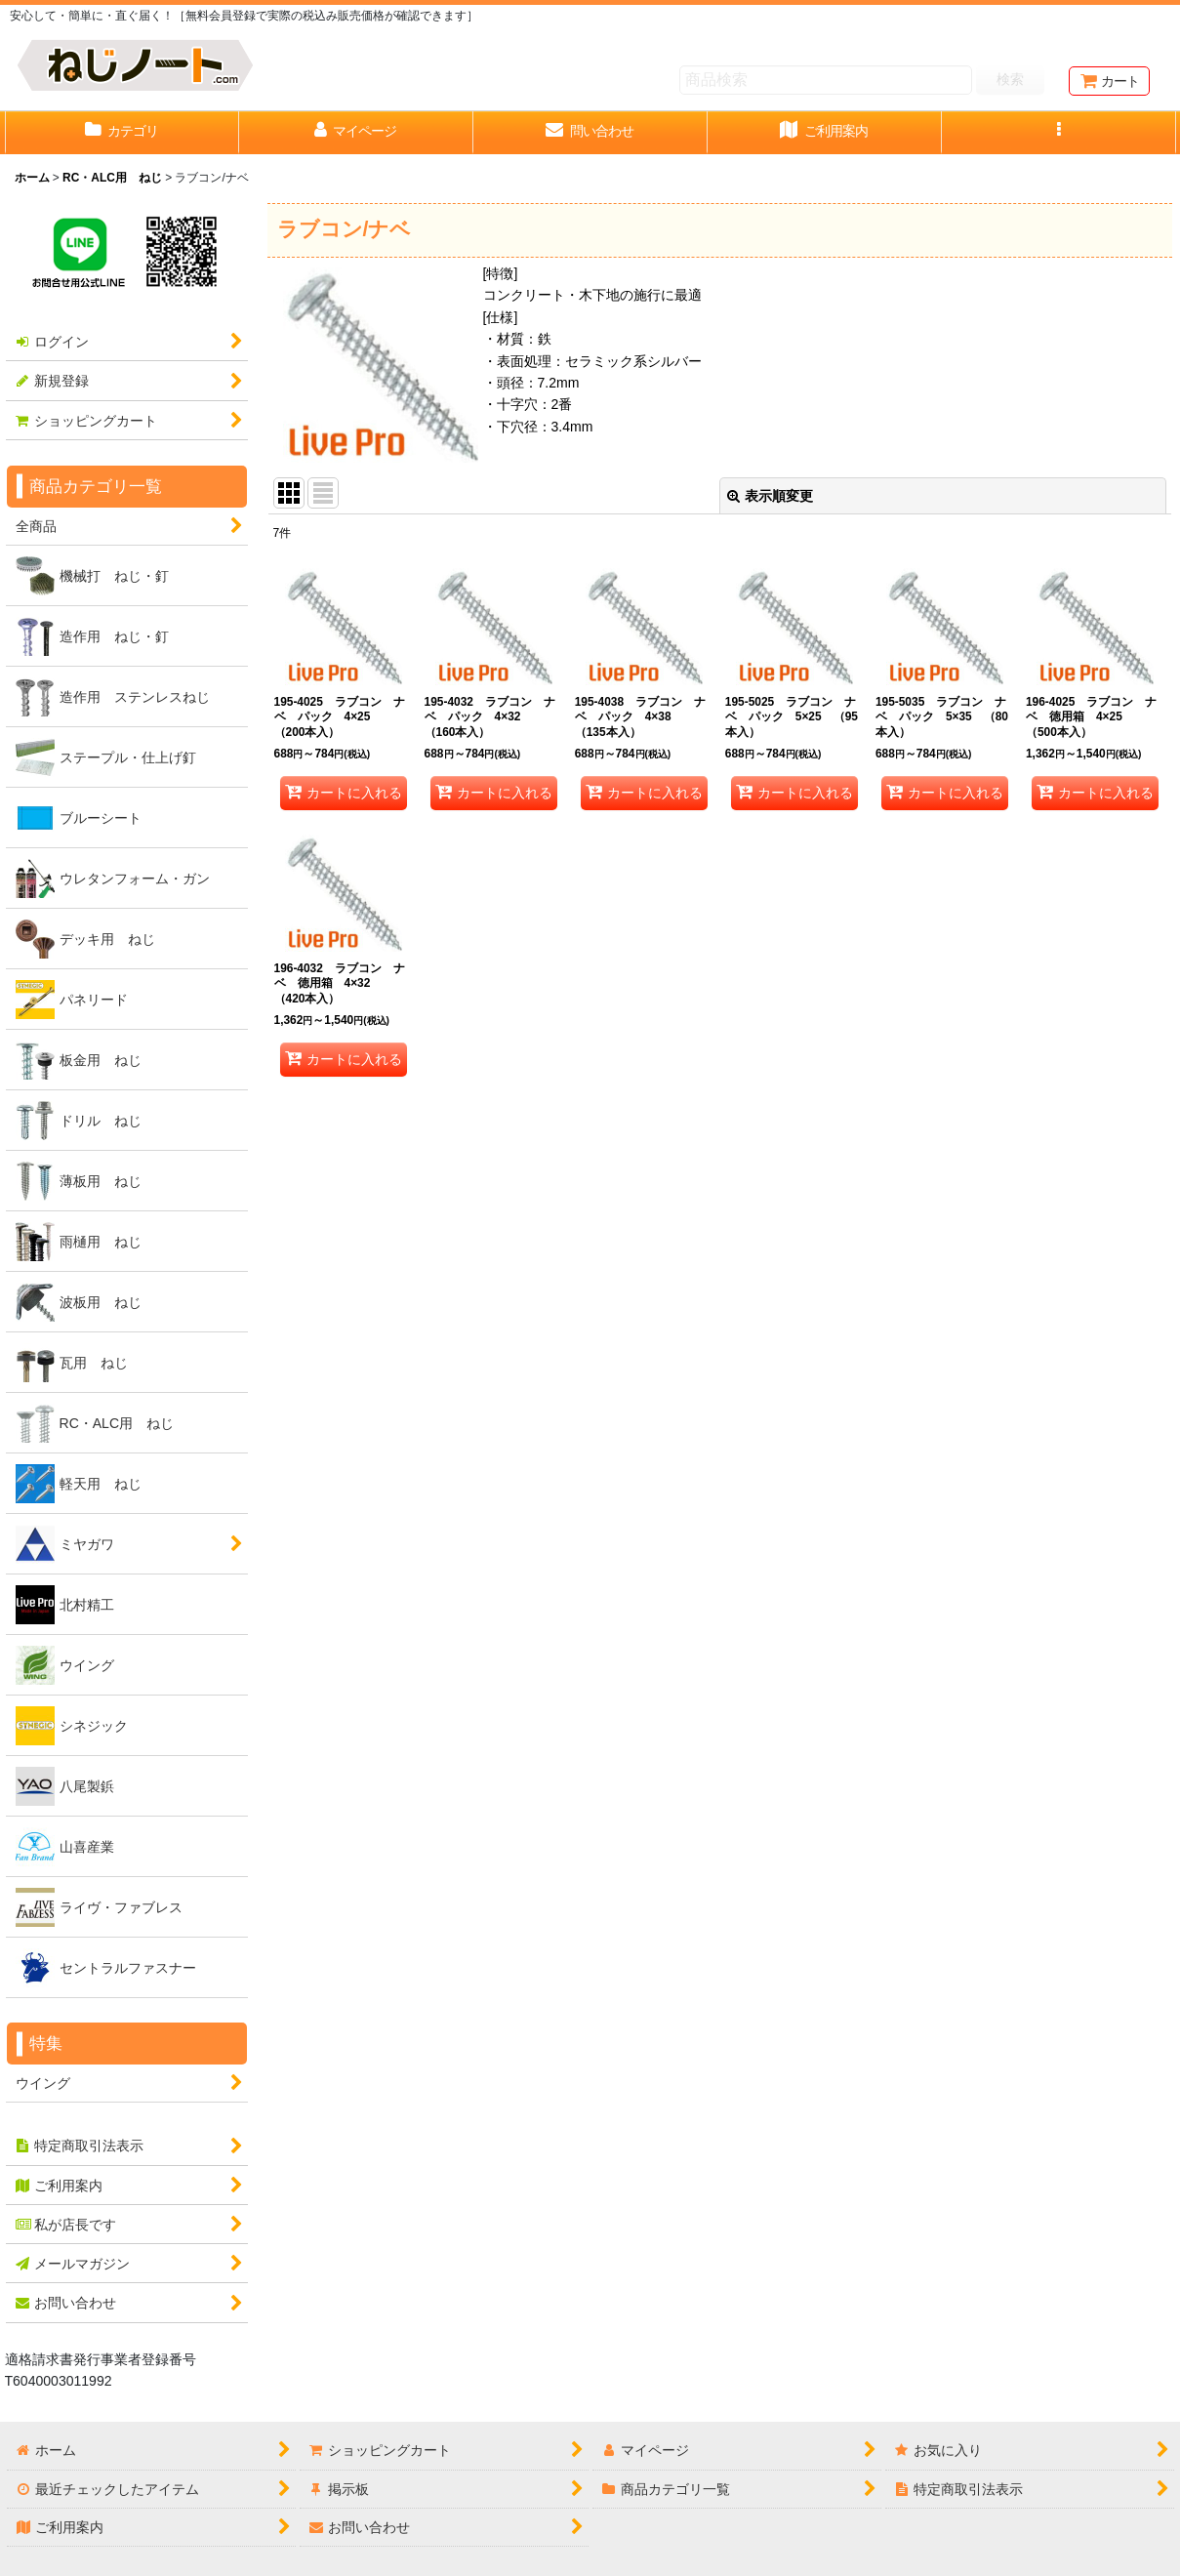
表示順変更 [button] (770, 496)
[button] (1059, 132)
